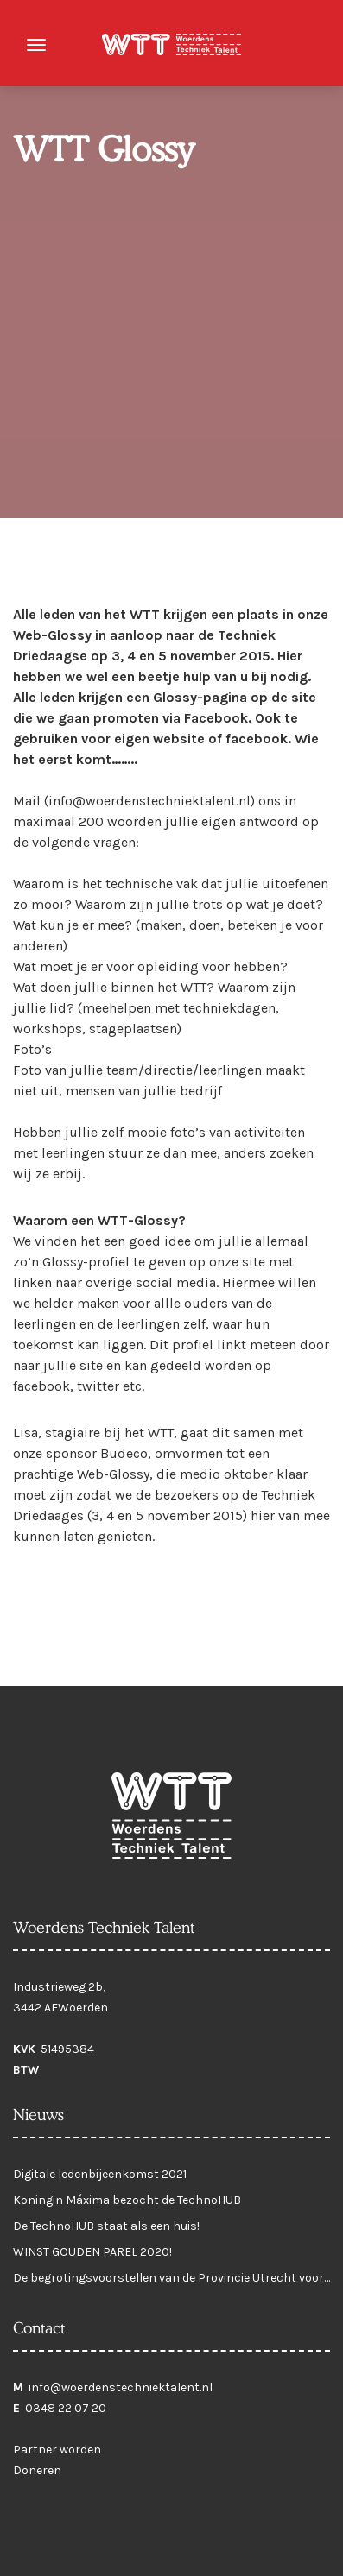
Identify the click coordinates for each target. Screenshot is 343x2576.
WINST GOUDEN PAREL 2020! (92, 2252)
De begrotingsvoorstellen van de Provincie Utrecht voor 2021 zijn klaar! (168, 2282)
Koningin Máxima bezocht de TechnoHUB (127, 2200)
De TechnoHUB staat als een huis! (106, 2226)
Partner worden (57, 2449)
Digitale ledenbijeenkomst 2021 (100, 2174)
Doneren (37, 2470)
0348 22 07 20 (65, 2408)
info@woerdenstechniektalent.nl (121, 2387)
